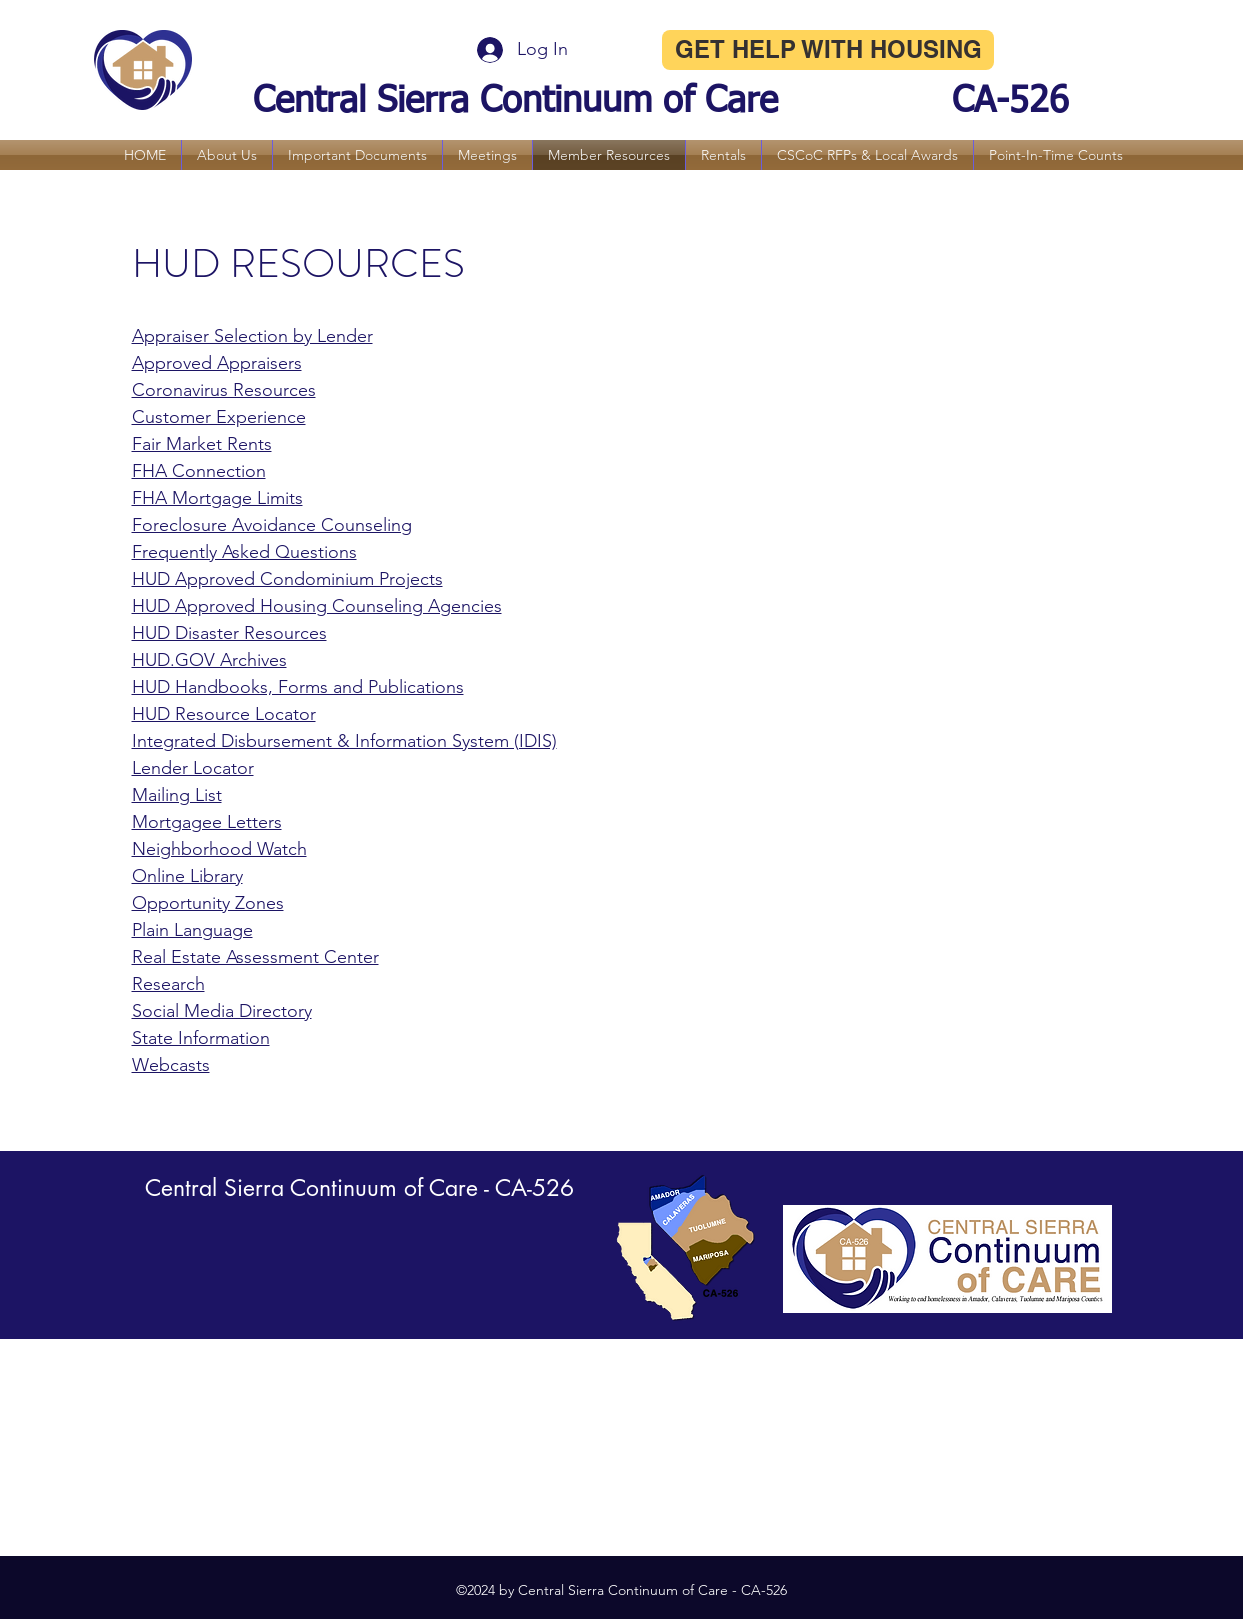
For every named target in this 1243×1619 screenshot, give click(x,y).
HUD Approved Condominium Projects (287, 579)
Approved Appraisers (217, 363)
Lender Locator (193, 768)
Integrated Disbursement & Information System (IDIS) (344, 741)
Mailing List (177, 795)
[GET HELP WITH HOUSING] (828, 50)
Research (168, 984)
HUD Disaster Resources (229, 633)
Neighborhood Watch (219, 849)
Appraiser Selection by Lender (252, 336)
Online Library (187, 876)
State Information (201, 1038)
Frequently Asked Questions (244, 552)
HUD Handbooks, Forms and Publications (298, 687)
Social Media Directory (222, 1011)
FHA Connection (199, 471)
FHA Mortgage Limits (217, 498)
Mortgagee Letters (207, 822)
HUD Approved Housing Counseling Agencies (317, 606)
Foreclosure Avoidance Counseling (272, 525)
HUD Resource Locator (224, 714)
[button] (227, 155)
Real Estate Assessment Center (255, 957)
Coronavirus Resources (224, 390)
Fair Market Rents (202, 444)
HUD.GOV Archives (209, 660)
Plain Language (192, 930)
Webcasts (171, 1065)
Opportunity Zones (208, 903)
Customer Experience (219, 417)
